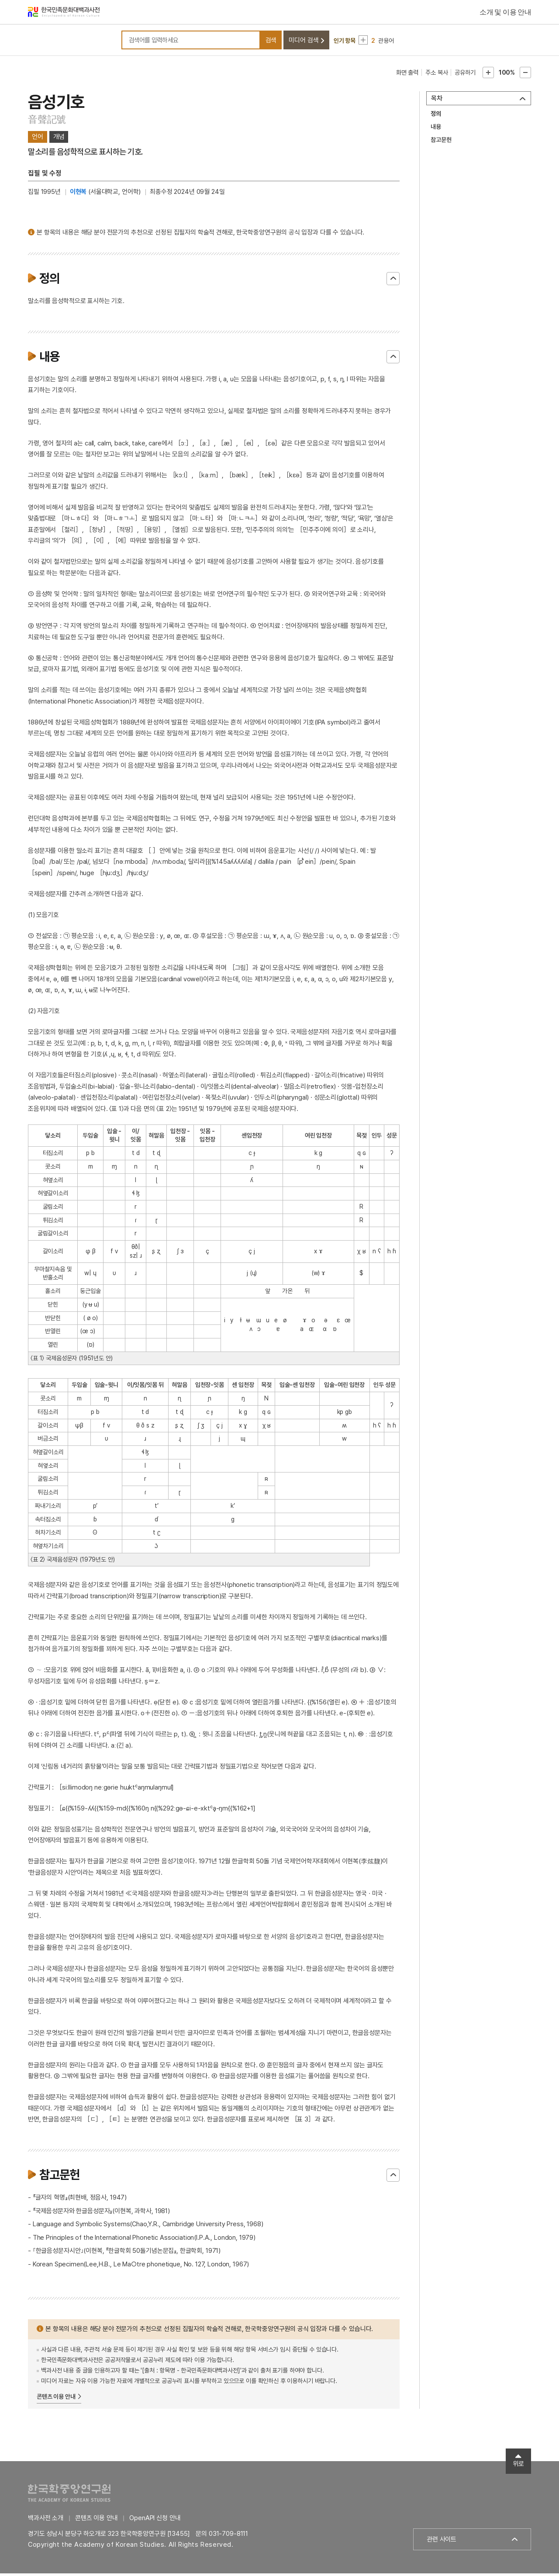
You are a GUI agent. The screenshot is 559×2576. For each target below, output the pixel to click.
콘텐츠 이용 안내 (56, 2398)
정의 (436, 116)
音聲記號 (47, 122)
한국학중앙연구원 (69, 2495)
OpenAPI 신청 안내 (154, 2520)
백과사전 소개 (45, 2520)
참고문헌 (441, 142)
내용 (436, 129)
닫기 (393, 280)
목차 (436, 101)
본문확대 (488, 75)
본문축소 (525, 75)
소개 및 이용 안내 (505, 13)
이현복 (78, 194)
